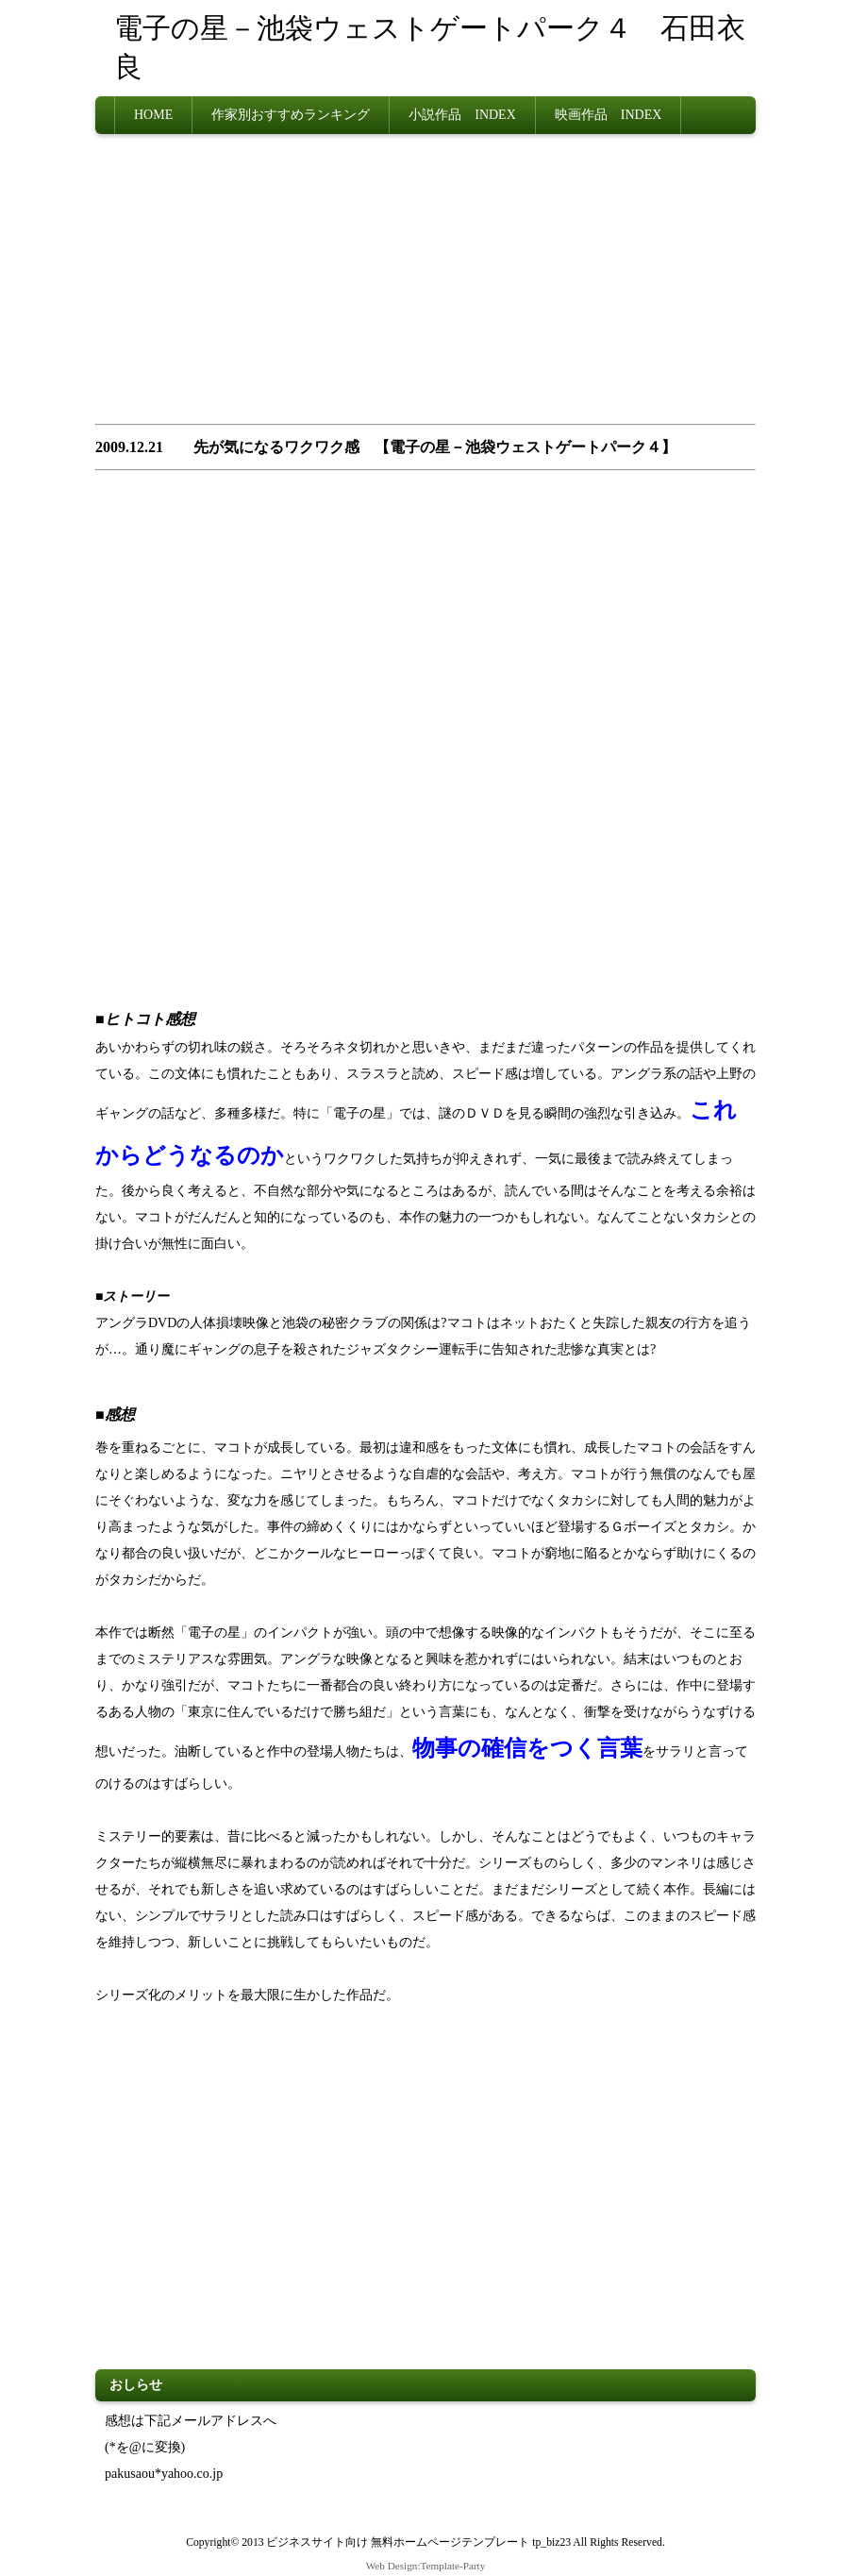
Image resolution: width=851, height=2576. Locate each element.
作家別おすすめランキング (290, 115)
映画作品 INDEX (608, 115)
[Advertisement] (425, 285)
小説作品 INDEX (462, 115)
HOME (153, 115)
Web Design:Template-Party (426, 2565)
